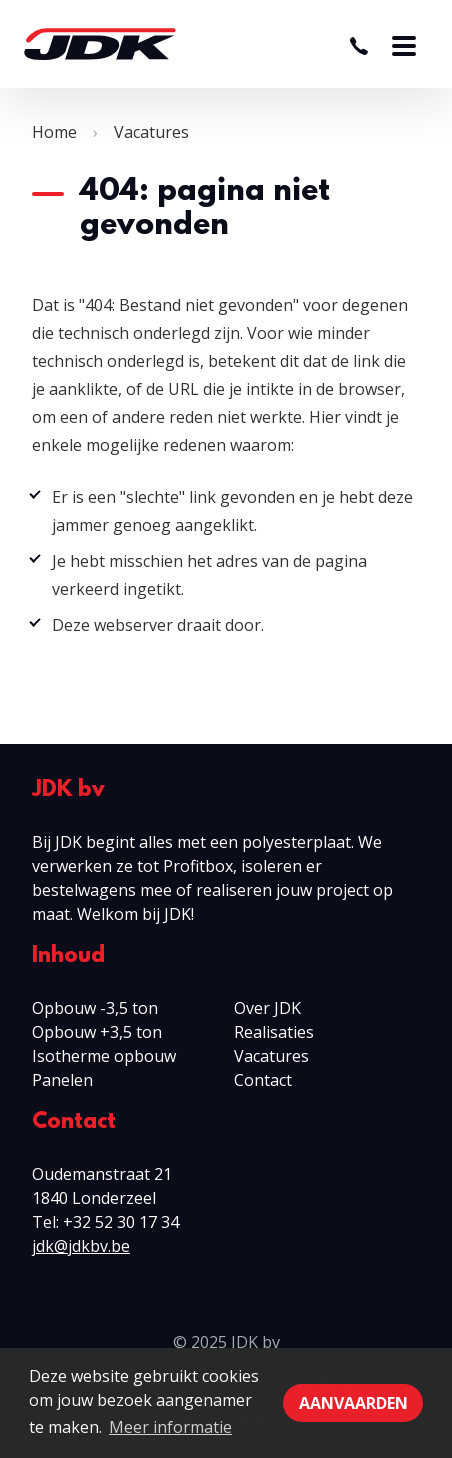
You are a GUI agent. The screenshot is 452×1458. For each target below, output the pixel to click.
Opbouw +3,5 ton (97, 1032)
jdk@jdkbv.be (81, 1246)
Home (54, 132)
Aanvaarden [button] (353, 1403)
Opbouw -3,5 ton (95, 1008)
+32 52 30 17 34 (121, 1222)
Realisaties (274, 1032)
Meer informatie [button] (170, 1427)
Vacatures (151, 132)
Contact (263, 1080)
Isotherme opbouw (104, 1056)
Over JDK (267, 1008)
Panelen (62, 1080)
